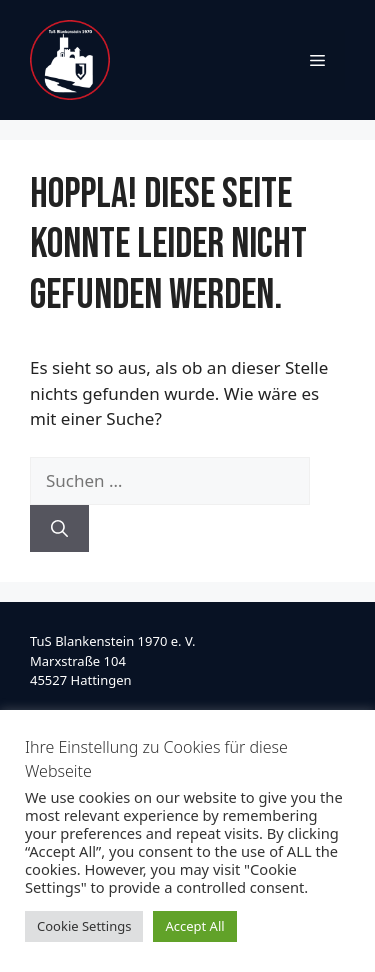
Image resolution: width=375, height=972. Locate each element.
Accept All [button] (194, 926)
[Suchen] (59, 529)
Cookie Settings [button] (84, 926)
